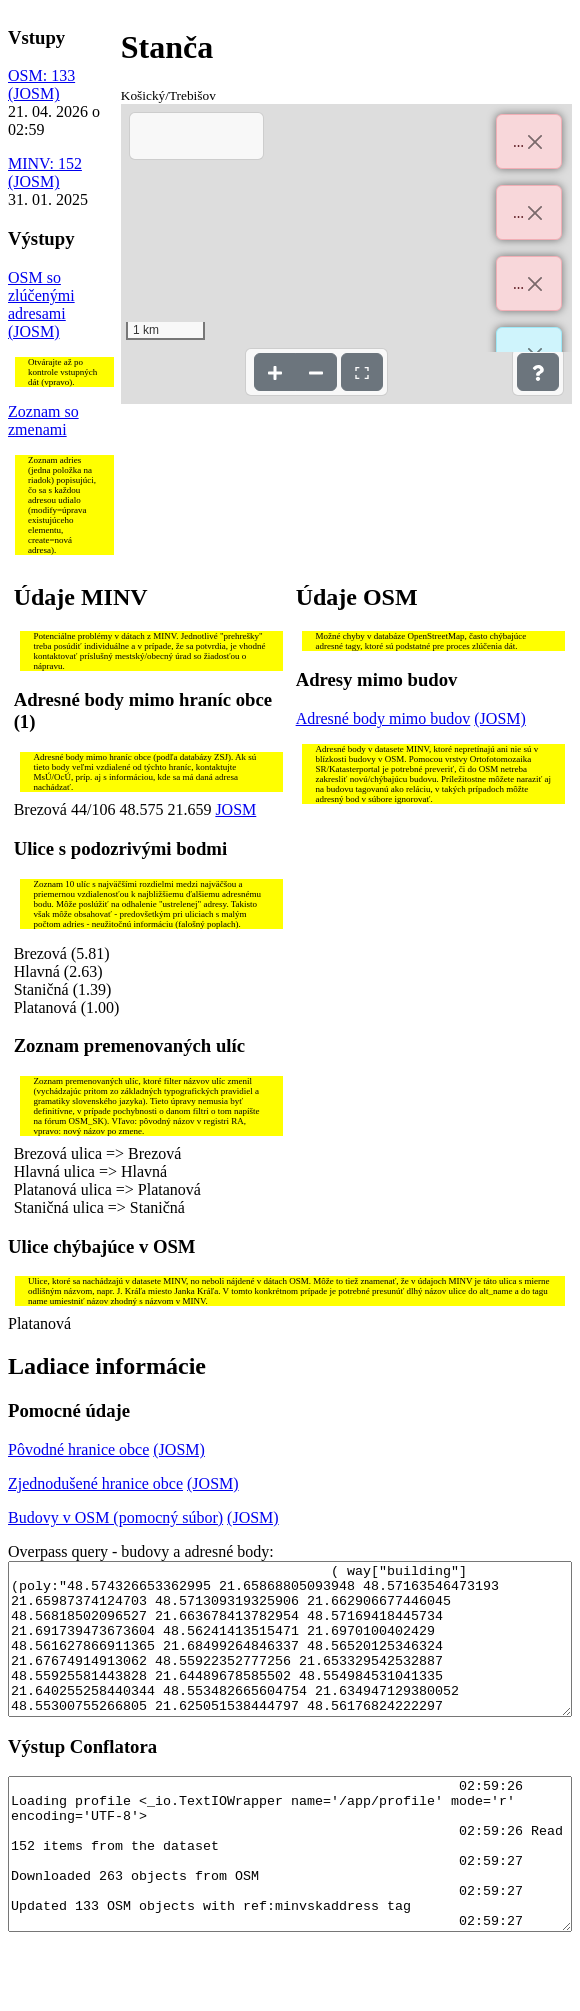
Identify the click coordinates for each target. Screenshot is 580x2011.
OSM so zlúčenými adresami (41, 295)
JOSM (235, 809)
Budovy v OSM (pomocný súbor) (115, 1517)
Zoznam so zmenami (43, 420)
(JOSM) (34, 93)
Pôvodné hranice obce (78, 1449)
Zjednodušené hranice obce (95, 1483)
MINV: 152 (45, 163)
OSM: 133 (41, 75)
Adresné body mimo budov (383, 718)
